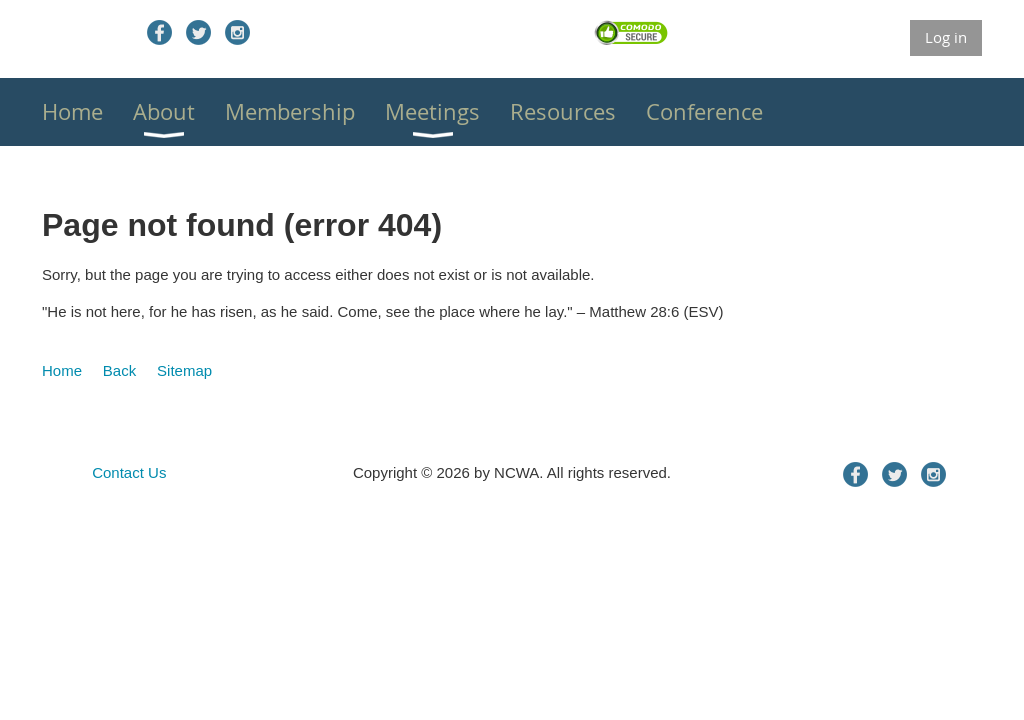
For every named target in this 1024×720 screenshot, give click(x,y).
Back (119, 370)
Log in (946, 37)
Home (62, 370)
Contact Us (129, 472)
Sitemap (184, 370)
